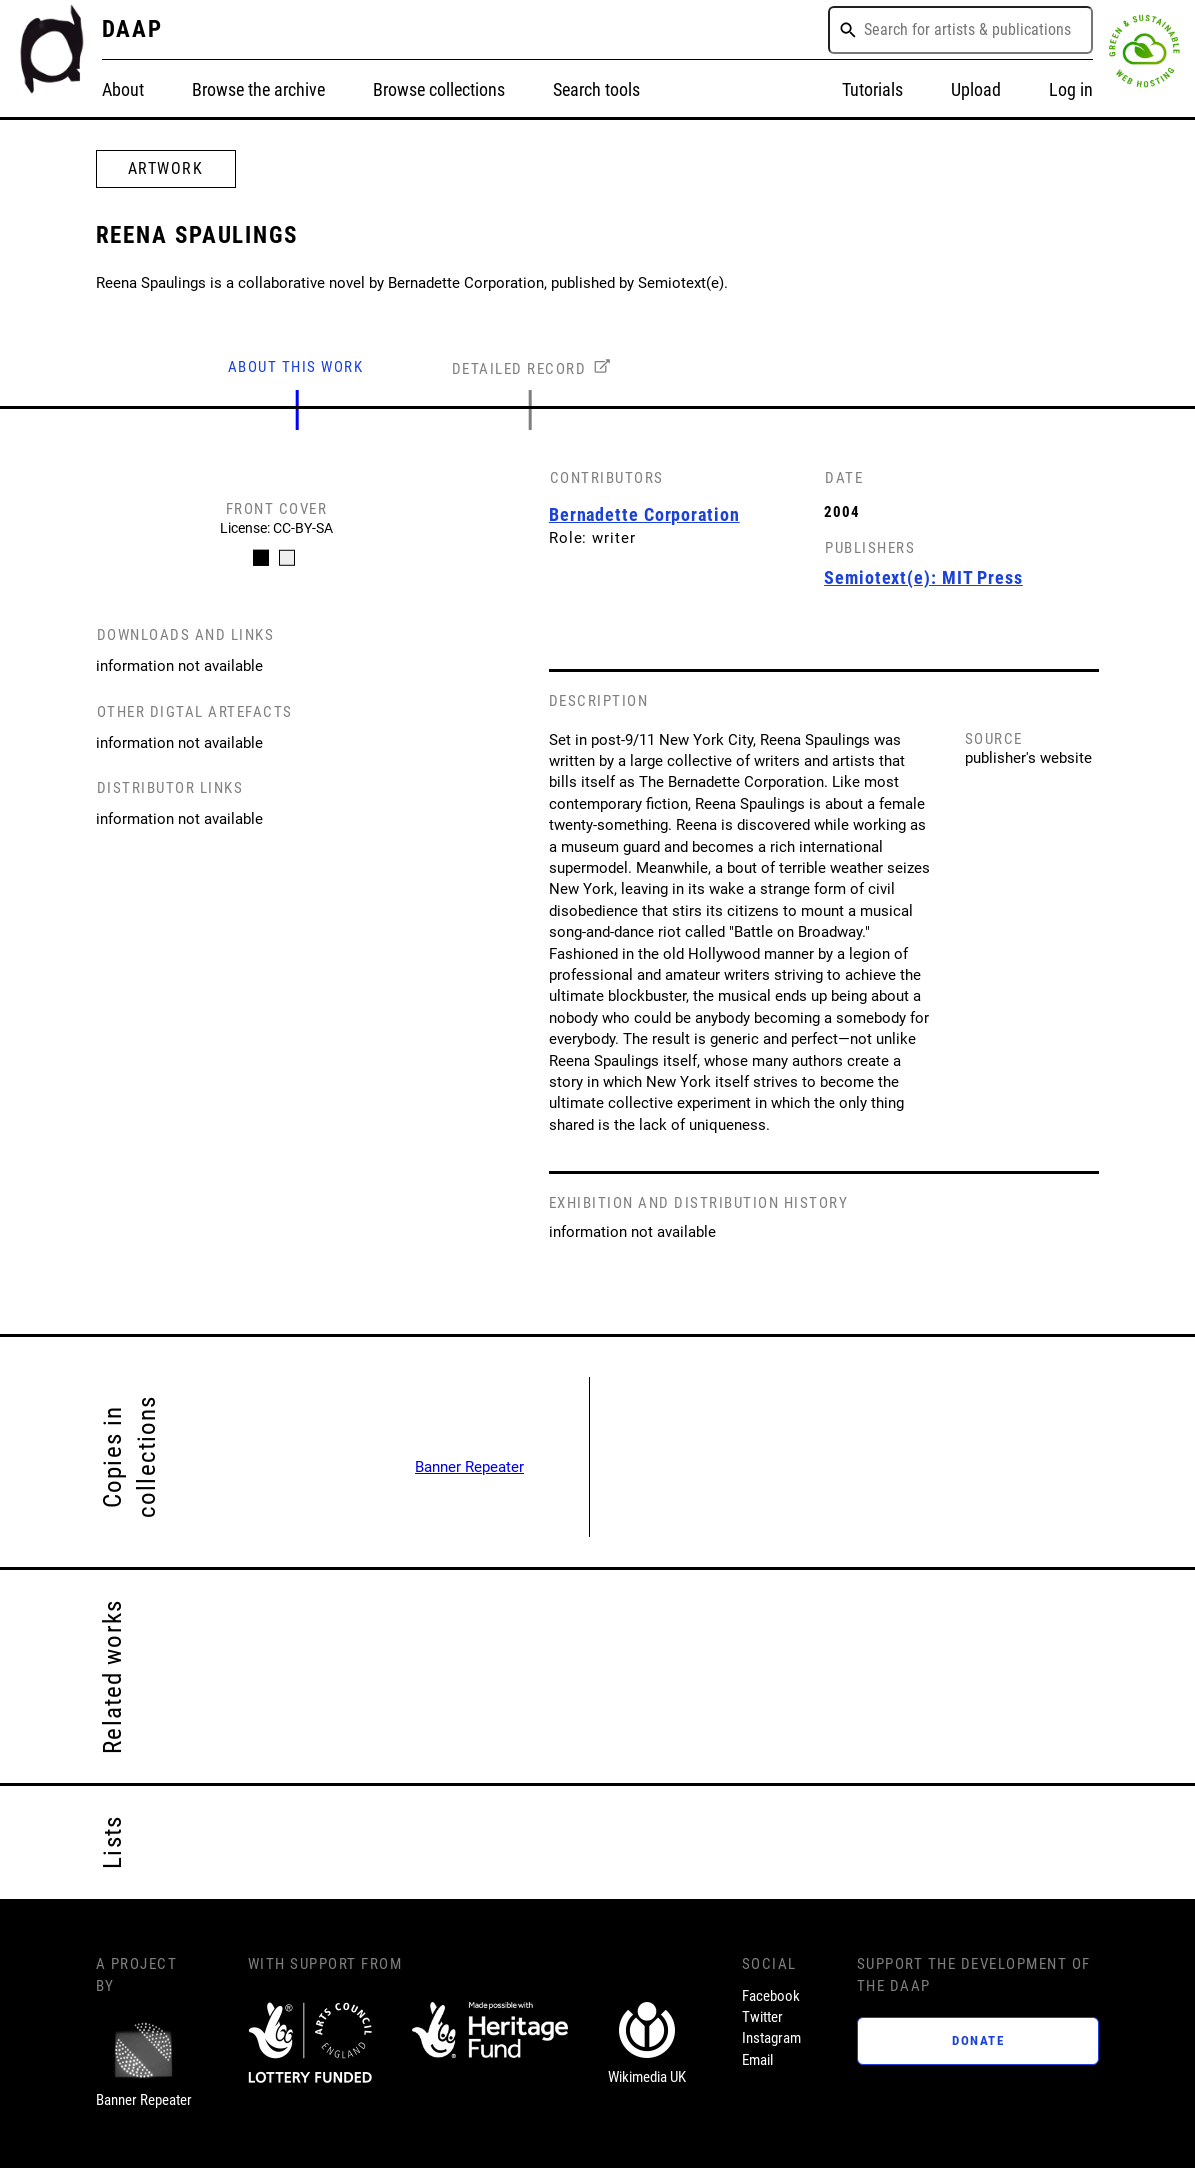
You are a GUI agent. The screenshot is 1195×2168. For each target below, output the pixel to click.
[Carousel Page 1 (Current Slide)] (260, 558)
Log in (1071, 89)
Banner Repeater (469, 1467)
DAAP (133, 29)
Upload (976, 89)
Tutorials (872, 89)
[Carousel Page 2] (286, 558)
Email (757, 2060)
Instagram (771, 2038)
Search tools (596, 89)
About (123, 89)
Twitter (762, 2017)
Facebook (771, 1996)
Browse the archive (258, 89)
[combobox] (960, 30)
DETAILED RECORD (519, 369)
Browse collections (439, 89)
